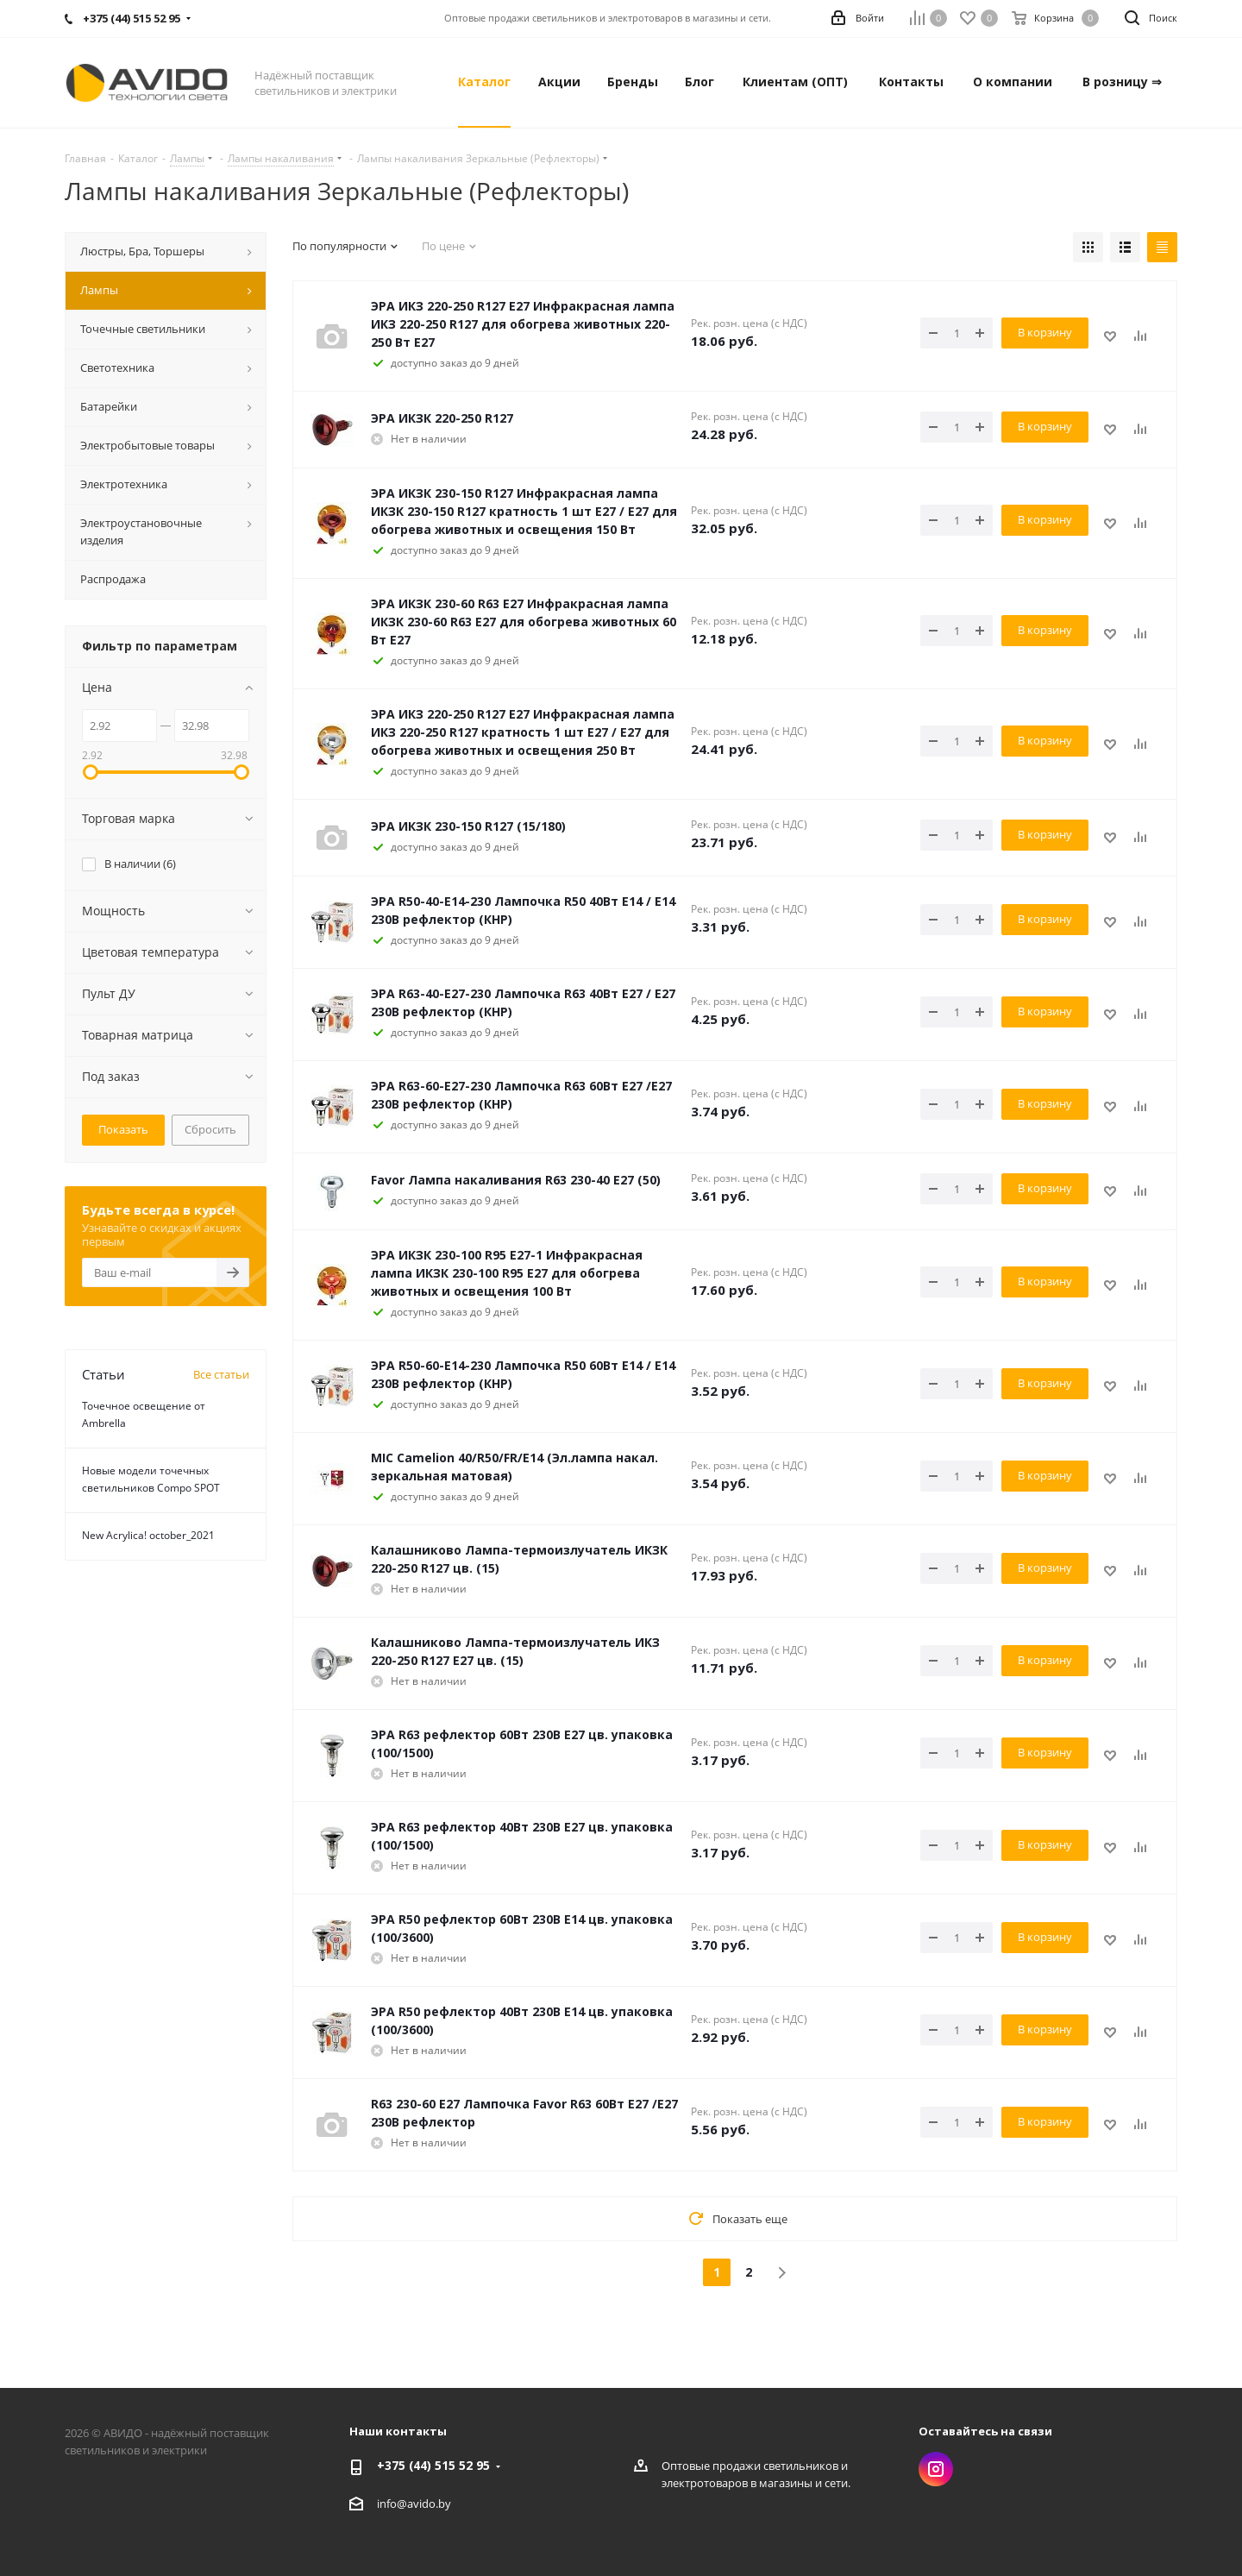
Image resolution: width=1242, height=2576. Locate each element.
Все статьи (221, 1374)
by (444, 2503)
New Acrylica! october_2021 (148, 1535)
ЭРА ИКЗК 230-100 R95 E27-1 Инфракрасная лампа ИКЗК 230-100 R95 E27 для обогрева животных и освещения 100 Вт (507, 1273)
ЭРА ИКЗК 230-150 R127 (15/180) (468, 826)
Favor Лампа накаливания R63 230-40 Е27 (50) (516, 1180)
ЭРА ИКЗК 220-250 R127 (442, 418)
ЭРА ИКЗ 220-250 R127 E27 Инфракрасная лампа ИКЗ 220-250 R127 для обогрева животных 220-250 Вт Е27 (522, 324)
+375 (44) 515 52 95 (433, 2465)
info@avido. (407, 2503)
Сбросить (210, 1129)
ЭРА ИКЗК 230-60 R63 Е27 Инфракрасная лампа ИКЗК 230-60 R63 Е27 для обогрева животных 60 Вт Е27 (523, 621)
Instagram (936, 2469)
